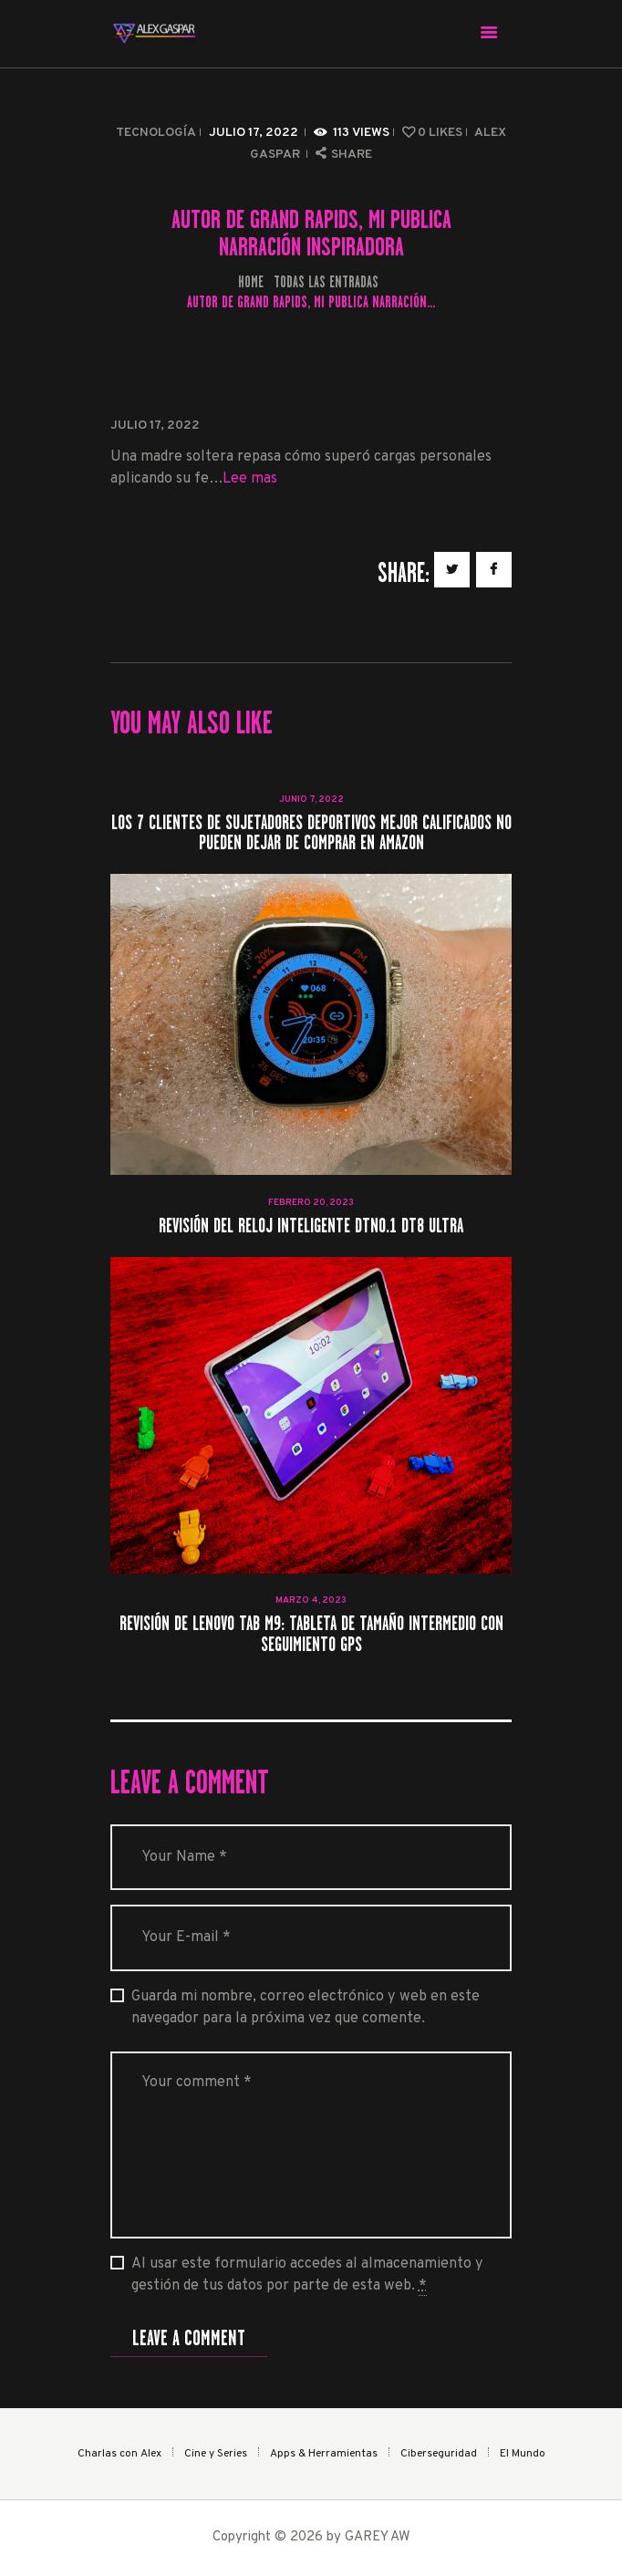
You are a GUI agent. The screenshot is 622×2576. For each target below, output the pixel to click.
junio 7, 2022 (311, 799)
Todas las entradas (326, 282)
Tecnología (156, 132)
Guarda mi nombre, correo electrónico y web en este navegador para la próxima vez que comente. (305, 2008)
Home (251, 282)
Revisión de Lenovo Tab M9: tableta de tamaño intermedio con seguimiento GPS (311, 1634)
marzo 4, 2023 (311, 1600)
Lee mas (250, 479)
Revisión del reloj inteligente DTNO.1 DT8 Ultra (311, 1226)
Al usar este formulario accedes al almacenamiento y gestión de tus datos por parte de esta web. (307, 2275)
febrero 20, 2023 (311, 1203)
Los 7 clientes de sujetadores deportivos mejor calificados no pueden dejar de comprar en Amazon (311, 833)
